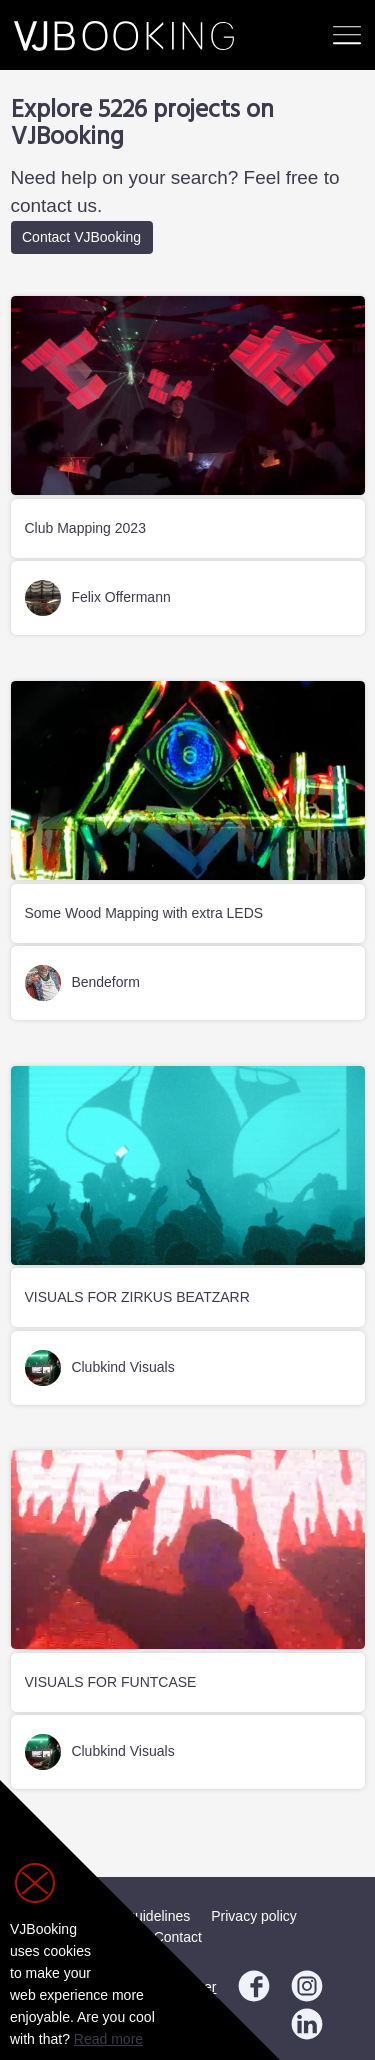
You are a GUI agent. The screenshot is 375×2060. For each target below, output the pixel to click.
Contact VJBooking (81, 237)
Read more (108, 2039)
